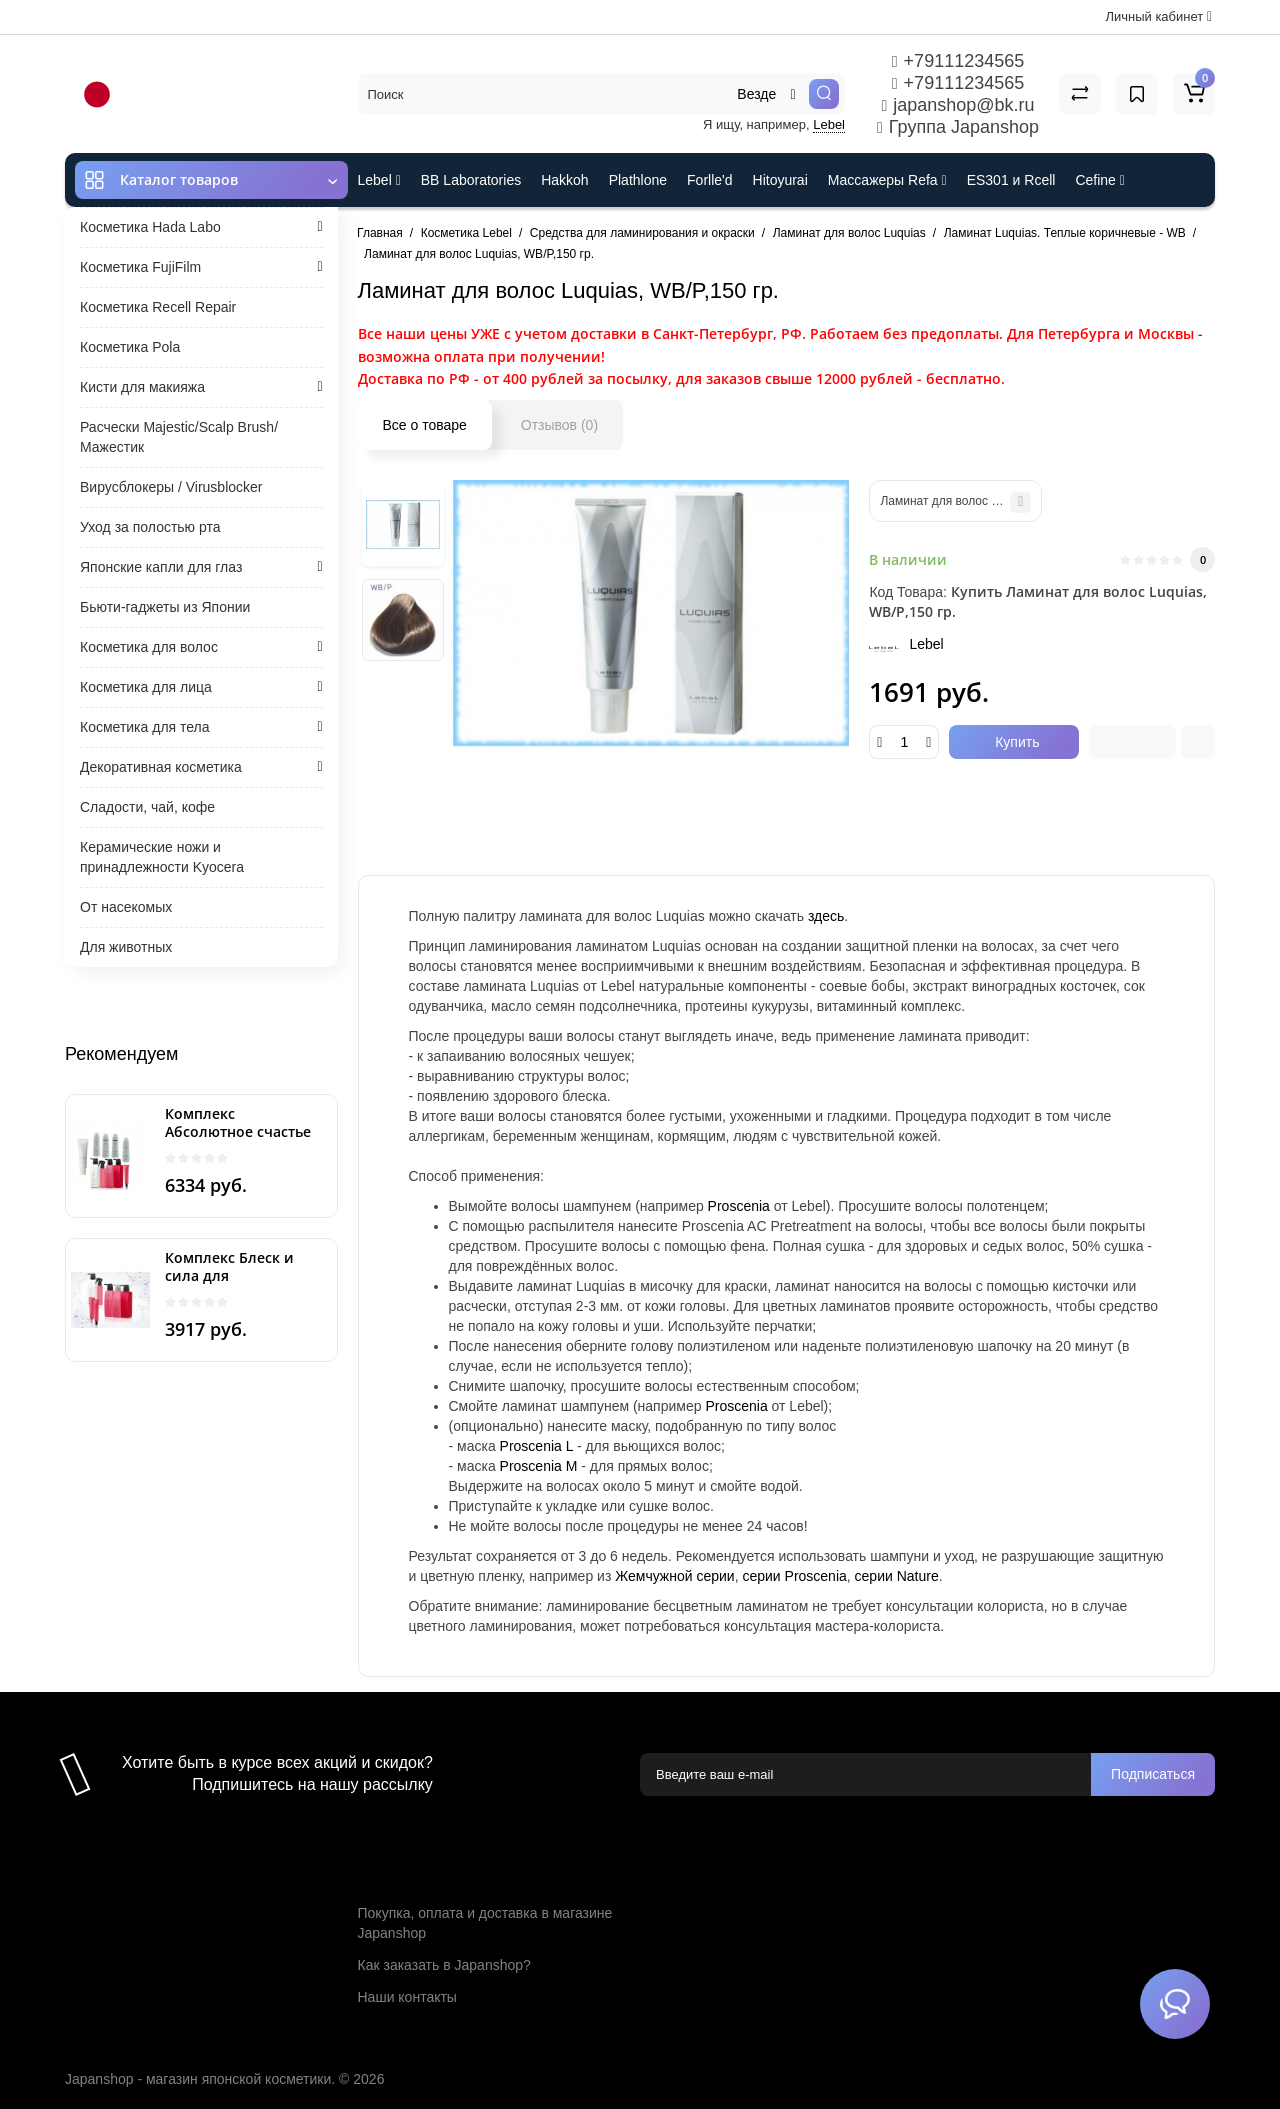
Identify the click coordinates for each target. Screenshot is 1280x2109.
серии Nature (897, 1576)
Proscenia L (536, 1446)
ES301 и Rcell (1011, 180)
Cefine (1099, 180)
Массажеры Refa (887, 180)
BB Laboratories (471, 180)
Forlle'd (709, 180)
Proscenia (739, 1206)
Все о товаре (425, 425)
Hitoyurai (780, 180)
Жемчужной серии (674, 1576)
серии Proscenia (794, 1576)
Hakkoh (564, 180)
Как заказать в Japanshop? (444, 1965)
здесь (826, 916)
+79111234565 (958, 61)
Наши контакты (407, 1997)
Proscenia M (539, 1466)
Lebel (829, 124)
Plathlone (638, 180)
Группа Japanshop (958, 127)
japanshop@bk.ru (957, 105)
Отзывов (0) (559, 425)
